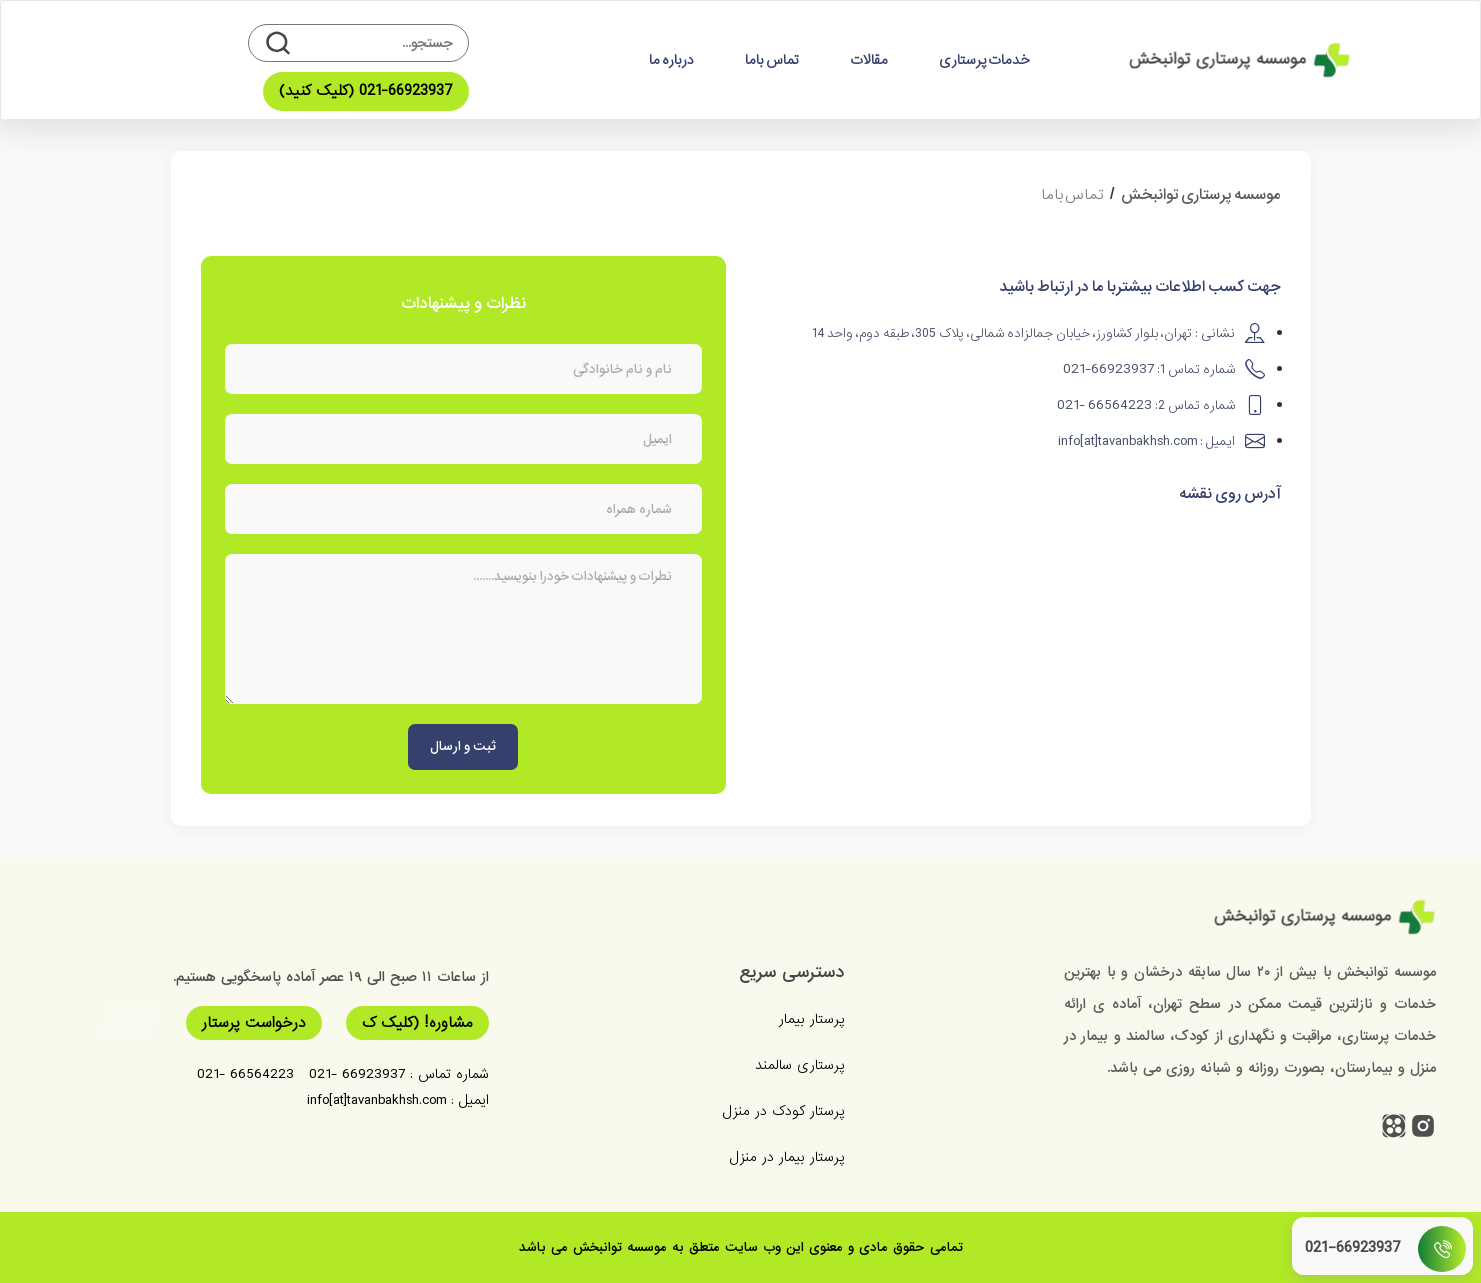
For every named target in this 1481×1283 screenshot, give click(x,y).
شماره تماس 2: (1146, 405)
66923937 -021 (357, 1074)
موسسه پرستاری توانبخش (1201, 195)
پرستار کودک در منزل (783, 1111)
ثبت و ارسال (463, 746)
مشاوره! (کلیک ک (417, 1023)
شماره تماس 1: (1149, 369)
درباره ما (671, 60)
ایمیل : (1146, 441)
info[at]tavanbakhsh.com (376, 1100)
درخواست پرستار (254, 1023)
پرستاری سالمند (799, 1065)
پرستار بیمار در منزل (786, 1157)
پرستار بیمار (811, 1019)
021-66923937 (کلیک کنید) (366, 91)
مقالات (869, 60)
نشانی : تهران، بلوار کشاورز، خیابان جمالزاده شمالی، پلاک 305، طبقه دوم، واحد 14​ (1023, 333)
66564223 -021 (245, 1074)
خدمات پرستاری (984, 60)
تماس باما (772, 60)
